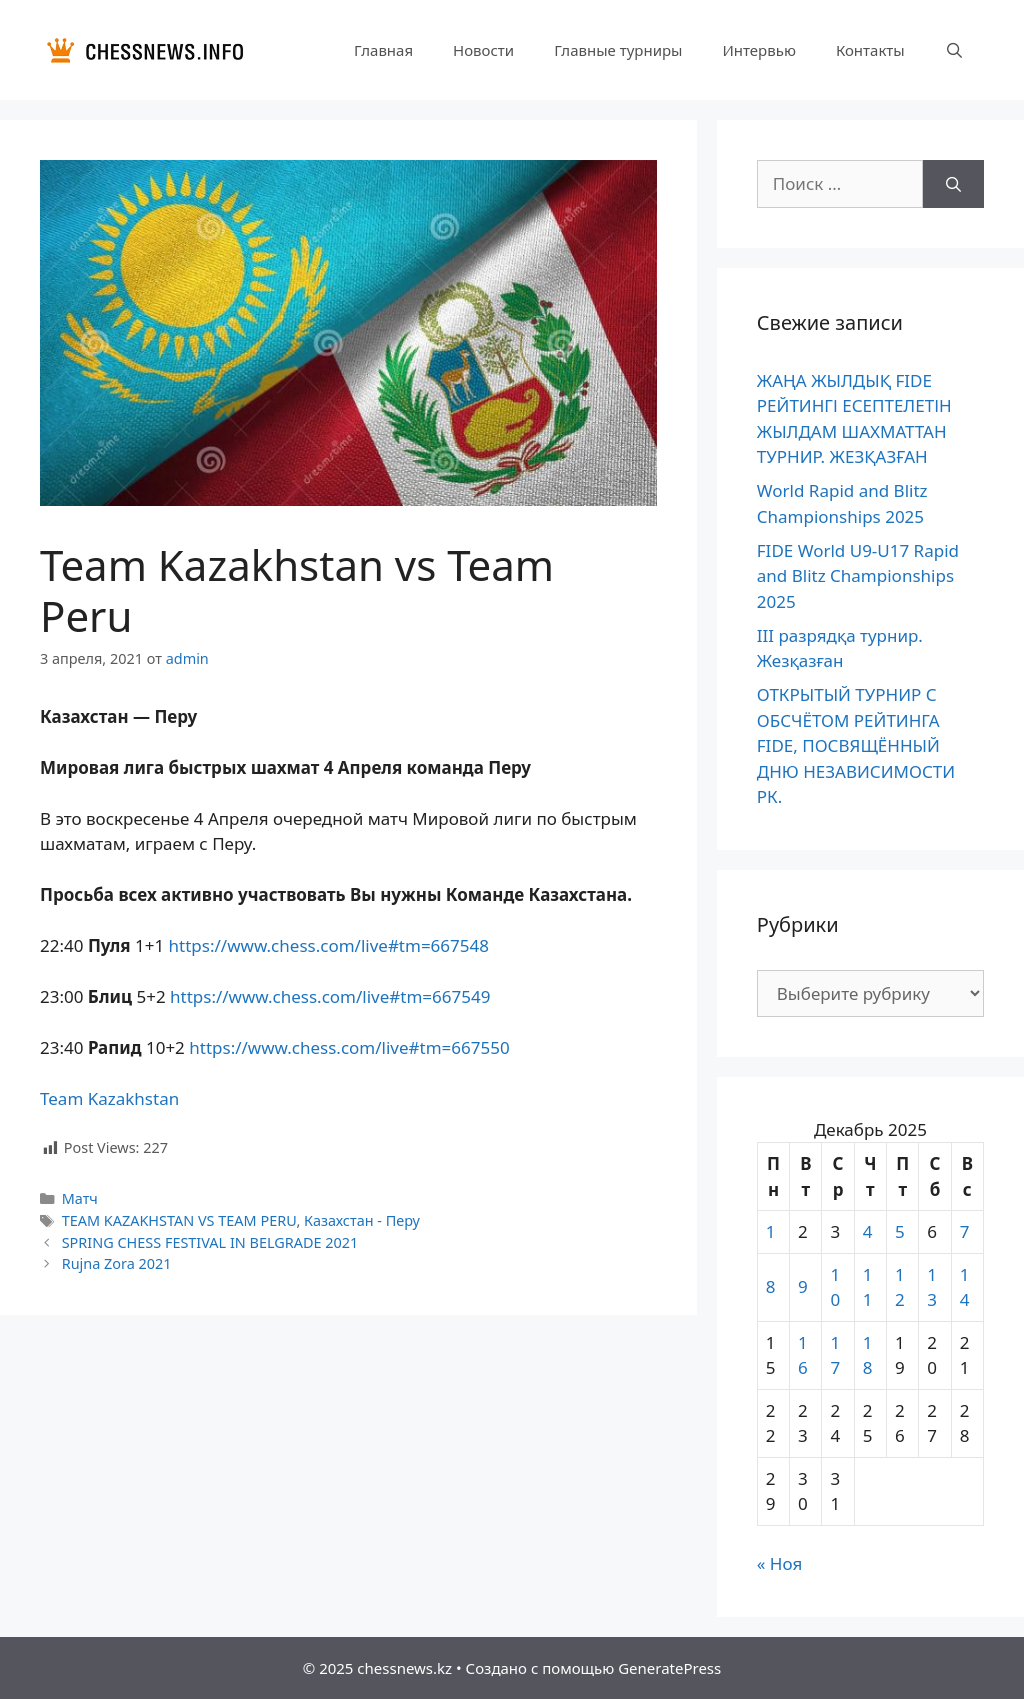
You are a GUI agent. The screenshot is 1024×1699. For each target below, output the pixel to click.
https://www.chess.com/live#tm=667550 (349, 1047)
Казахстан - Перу (362, 1220)
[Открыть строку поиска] (954, 50)
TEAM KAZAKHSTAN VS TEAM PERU (179, 1220)
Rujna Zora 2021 (117, 1263)
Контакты (870, 50)
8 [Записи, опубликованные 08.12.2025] (771, 1286)
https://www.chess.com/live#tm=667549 (330, 996)
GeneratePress (669, 1668)
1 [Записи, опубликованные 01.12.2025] (771, 1231)
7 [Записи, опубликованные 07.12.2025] (965, 1231)
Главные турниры (618, 50)
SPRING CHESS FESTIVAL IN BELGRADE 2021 (210, 1242)
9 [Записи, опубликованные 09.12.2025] (803, 1286)
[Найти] (953, 184)
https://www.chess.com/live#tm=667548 (329, 945)
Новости (483, 50)
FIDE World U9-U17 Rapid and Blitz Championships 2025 (858, 576)
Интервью (758, 50)
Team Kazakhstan (109, 1098)
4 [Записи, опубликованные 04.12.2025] (868, 1231)
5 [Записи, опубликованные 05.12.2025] (900, 1231)
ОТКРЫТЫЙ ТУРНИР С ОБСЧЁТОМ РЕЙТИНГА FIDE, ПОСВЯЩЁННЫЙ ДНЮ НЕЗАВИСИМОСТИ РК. (856, 745)
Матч (80, 1198)
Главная (383, 50)
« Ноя (779, 1563)
